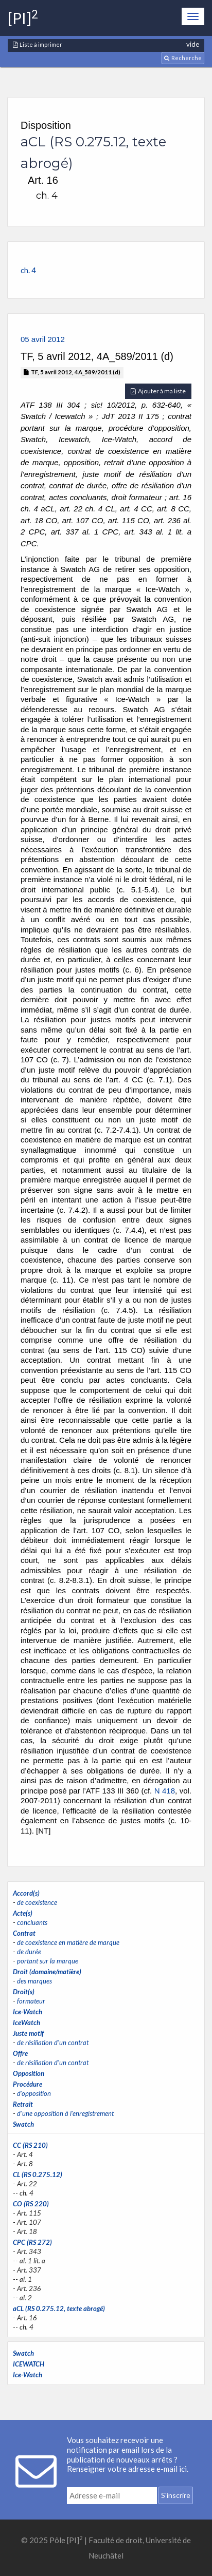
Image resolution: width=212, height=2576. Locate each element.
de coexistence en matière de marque (68, 1942)
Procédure (27, 2084)
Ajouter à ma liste (158, 391)
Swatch (23, 2124)
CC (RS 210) (30, 2145)
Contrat (24, 1933)
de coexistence (37, 1902)
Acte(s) (22, 1913)
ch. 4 (28, 270)
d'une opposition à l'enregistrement (65, 2113)
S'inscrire (175, 2495)
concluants (32, 1922)
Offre (20, 2053)
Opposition (28, 2073)
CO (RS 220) (31, 2204)
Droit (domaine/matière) (47, 1972)
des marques (34, 1981)
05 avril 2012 (43, 339)
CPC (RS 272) (32, 2242)
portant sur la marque (47, 1961)
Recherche (183, 57)
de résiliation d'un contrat (53, 2042)
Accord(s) (26, 1893)
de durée (29, 1952)
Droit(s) (23, 1992)
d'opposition (34, 2093)
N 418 (164, 1790)
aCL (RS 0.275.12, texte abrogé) (59, 2308)
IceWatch (26, 2022)
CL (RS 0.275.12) (37, 2174)
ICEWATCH (28, 2364)
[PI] (23, 18)
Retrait (23, 2104)
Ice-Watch (27, 2012)
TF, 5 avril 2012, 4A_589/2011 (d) (72, 372)
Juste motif (28, 2033)
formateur (31, 2001)
